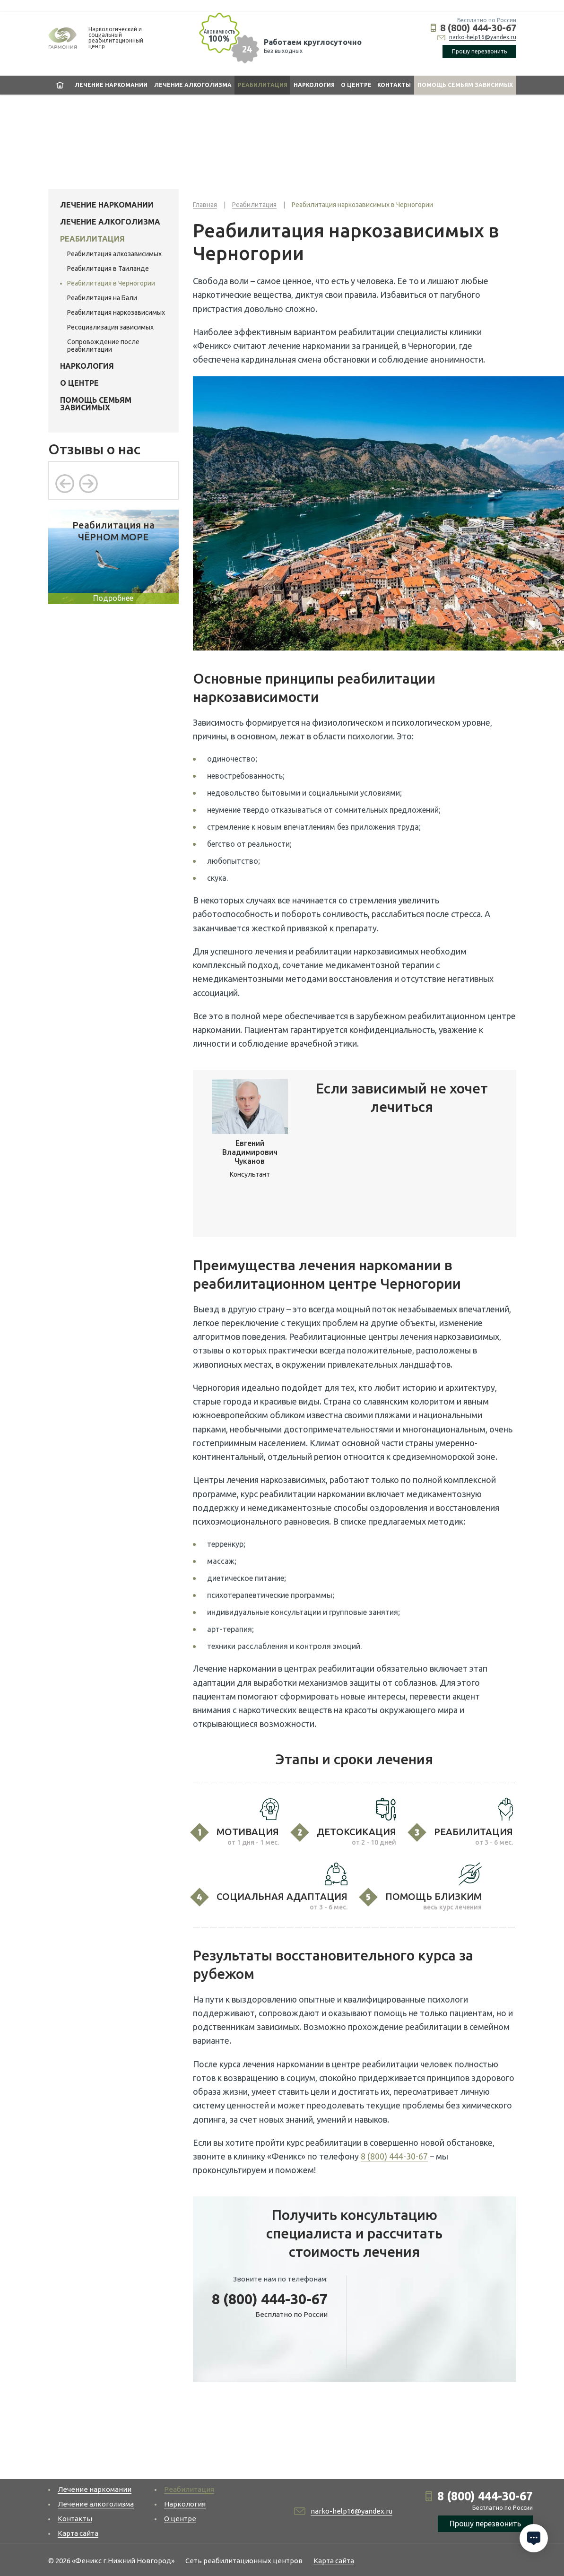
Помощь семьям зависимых (465, 85)
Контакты (394, 85)
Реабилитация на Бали (102, 298)
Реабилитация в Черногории (111, 283)
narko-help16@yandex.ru (482, 37)
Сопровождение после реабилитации (103, 345)
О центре (356, 85)
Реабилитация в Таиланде (108, 268)
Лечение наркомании (111, 85)
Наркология (314, 85)
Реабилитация (262, 85)
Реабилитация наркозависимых (116, 312)
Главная (60, 85)
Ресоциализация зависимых (110, 327)
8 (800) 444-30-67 (478, 27)
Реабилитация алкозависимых (114, 254)
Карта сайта (78, 2533)
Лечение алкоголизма (193, 85)
